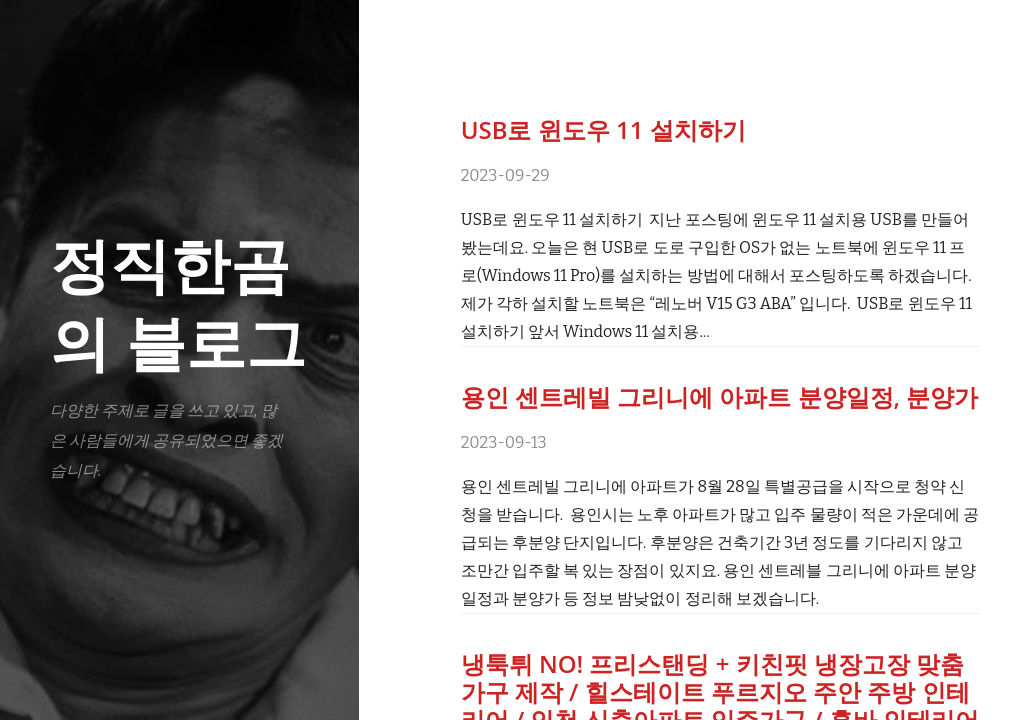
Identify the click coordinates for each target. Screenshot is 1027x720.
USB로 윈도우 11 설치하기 (603, 129)
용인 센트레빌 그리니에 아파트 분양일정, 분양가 (720, 396)
